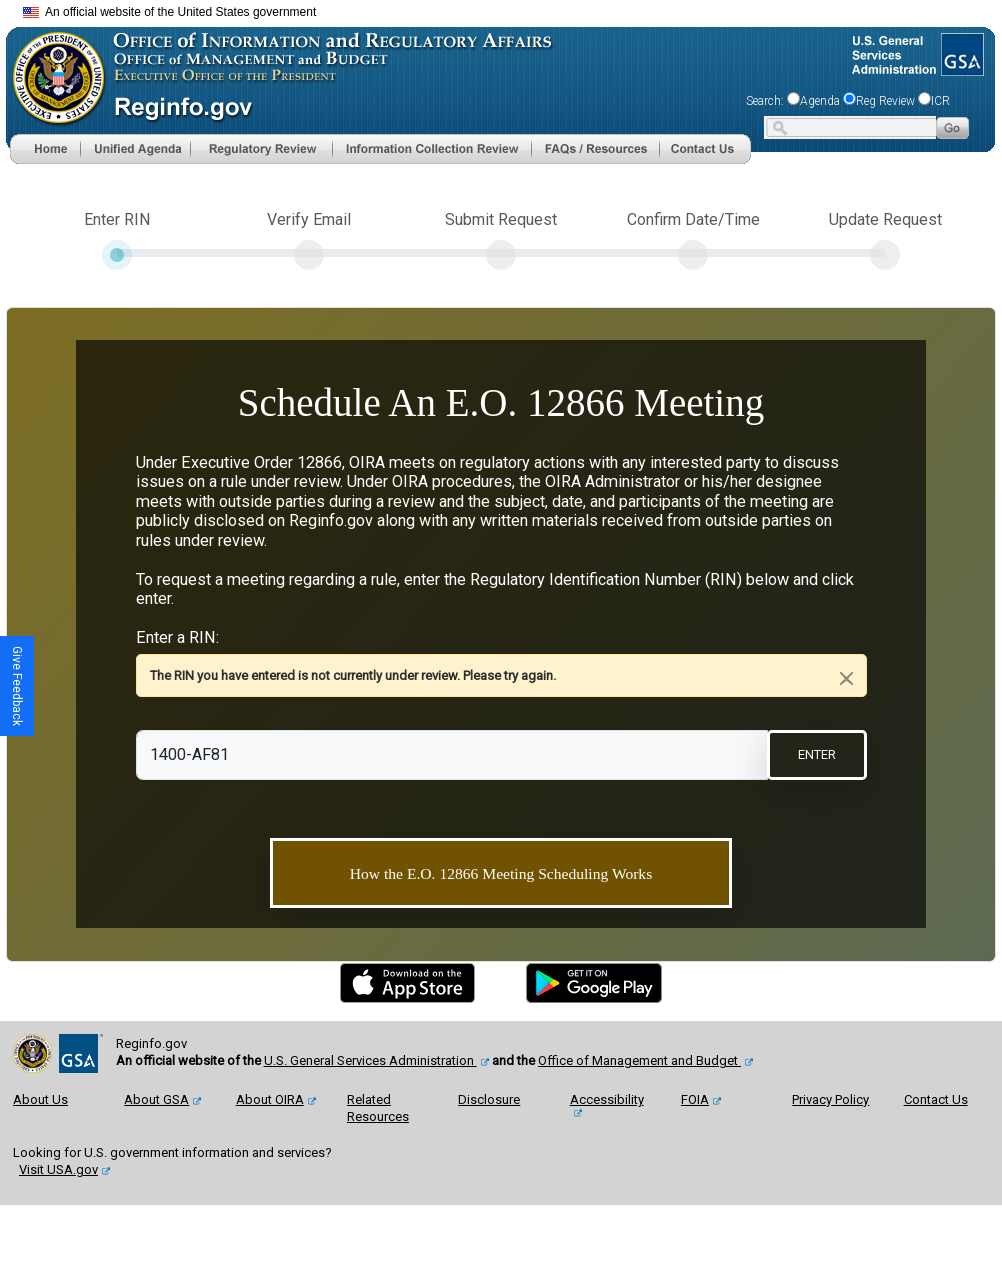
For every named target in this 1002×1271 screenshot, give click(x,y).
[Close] (846, 678)
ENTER (817, 754)
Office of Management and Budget (639, 1060)
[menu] (135, 149)
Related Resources (378, 1108)
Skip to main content (513, 9)
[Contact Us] (705, 147)
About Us (40, 1099)
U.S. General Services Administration (370, 1060)
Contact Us (936, 1099)
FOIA (695, 1099)
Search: (765, 101)
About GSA (156, 1099)
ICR (940, 101)
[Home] (45, 147)
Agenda (820, 101)
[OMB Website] (52, 71)
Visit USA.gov (58, 1169)
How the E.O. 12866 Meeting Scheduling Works (501, 873)
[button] (135, 149)
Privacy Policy (830, 1099)
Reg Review (885, 101)
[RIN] (452, 755)
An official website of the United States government (169, 12)
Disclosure (489, 1099)
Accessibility (607, 1099)
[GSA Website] (960, 48)
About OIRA (270, 1099)
